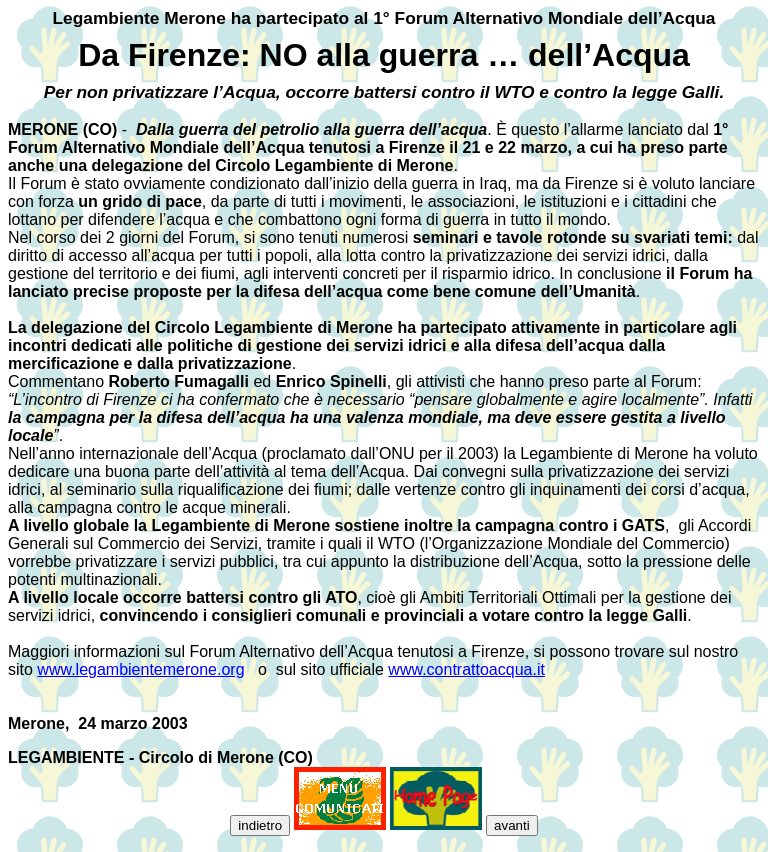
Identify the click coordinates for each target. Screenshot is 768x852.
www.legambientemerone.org (140, 669)
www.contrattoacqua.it (466, 669)
